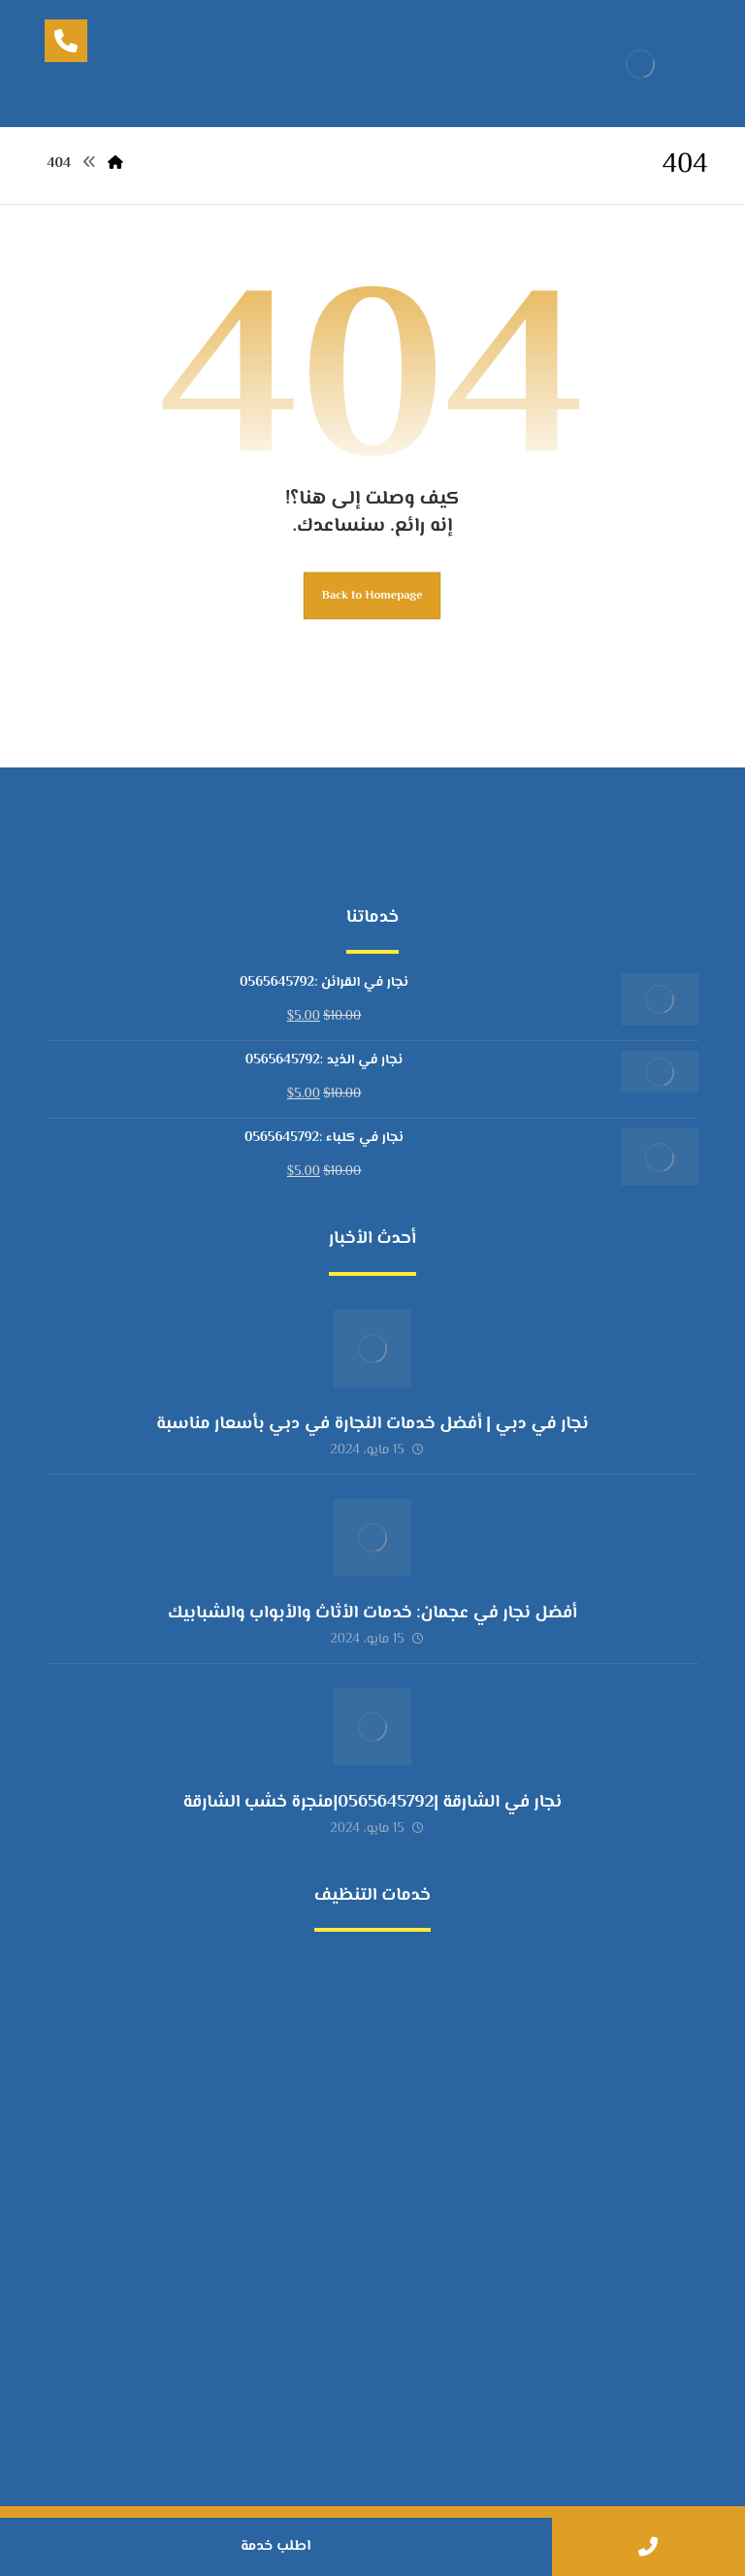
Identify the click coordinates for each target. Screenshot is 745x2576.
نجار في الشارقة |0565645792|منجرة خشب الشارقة (372, 1802)
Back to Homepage (372, 595)
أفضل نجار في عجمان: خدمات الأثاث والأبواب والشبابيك (372, 1613)
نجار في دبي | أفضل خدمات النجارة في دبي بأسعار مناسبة (372, 1424)
